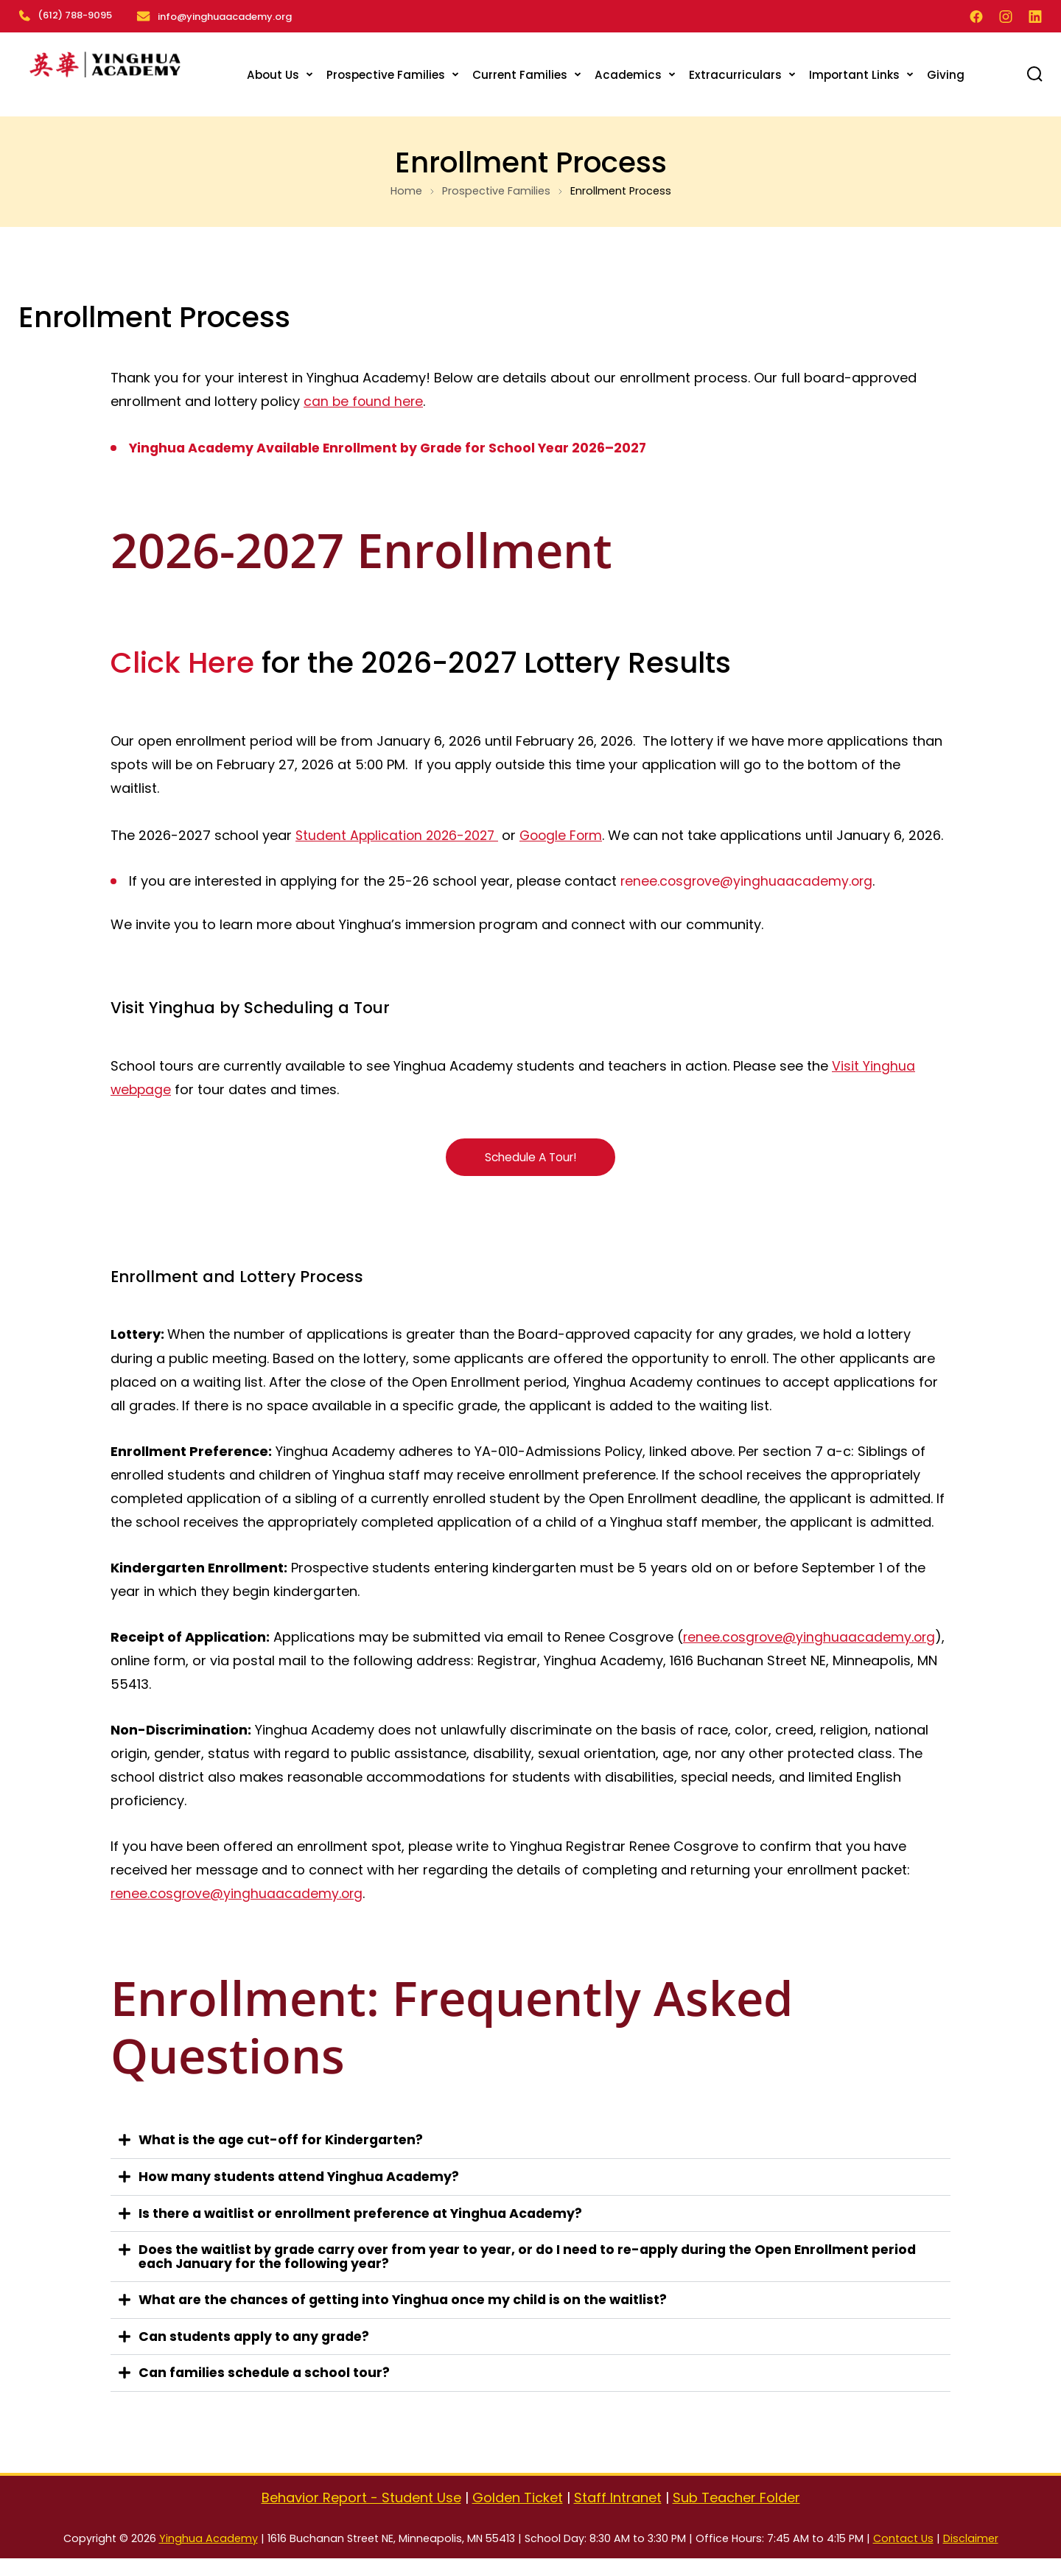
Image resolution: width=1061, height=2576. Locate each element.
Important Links (854, 72)
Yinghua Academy (208, 2556)
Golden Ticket (517, 2515)
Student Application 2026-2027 (400, 832)
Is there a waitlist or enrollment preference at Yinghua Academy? (367, 2233)
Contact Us (903, 2556)
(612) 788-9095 (65, 15)
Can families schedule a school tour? (267, 2390)
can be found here (364, 399)
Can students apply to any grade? (258, 2354)
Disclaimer (970, 2556)
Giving (945, 72)
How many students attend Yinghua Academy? (304, 2197)
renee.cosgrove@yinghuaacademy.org (748, 901)
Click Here (182, 660)
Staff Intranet (618, 2515)
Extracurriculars (735, 72)
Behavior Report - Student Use (361, 2515)
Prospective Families (385, 72)
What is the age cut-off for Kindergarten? (285, 2161)
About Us (273, 72)
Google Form (569, 832)
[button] (530, 2161)
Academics (628, 72)
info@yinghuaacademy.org (226, 15)
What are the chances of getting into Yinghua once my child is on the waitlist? (409, 2318)
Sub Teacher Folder (736, 2515)
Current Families (519, 72)
